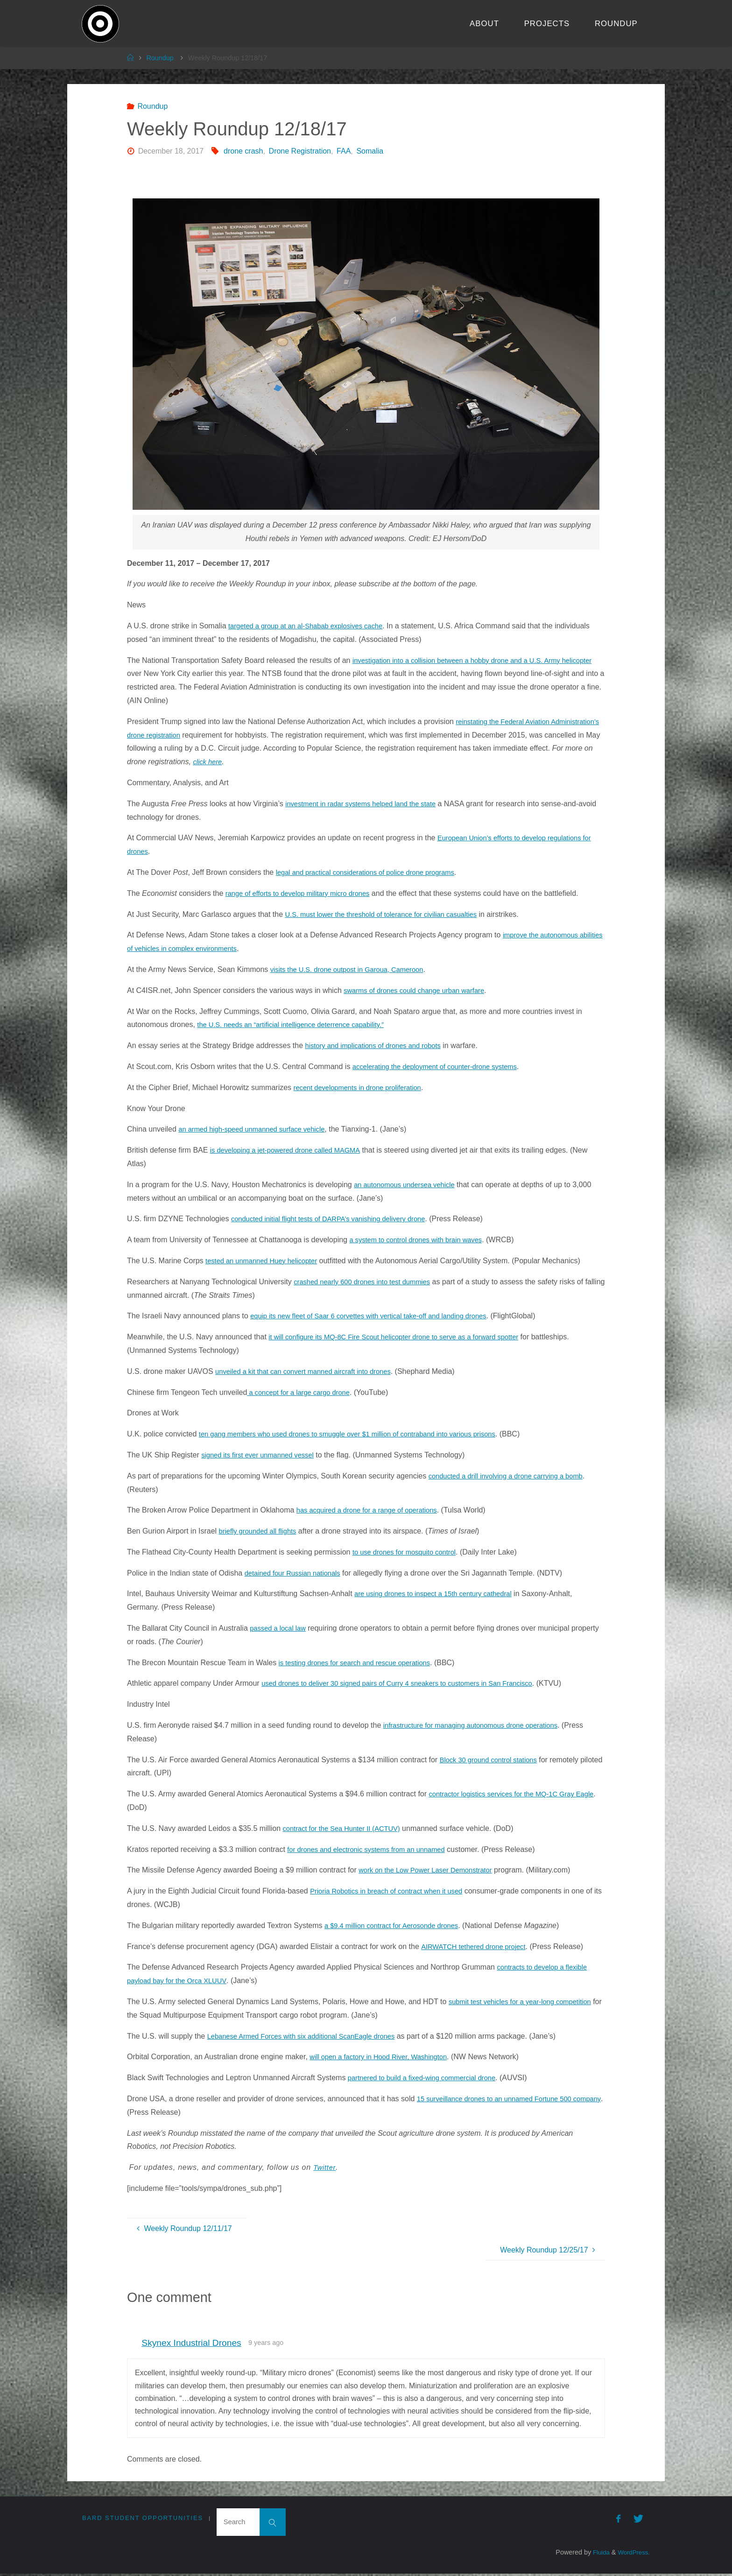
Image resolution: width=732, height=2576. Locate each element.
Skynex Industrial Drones (191, 2343)
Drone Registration (300, 151)
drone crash (243, 151)
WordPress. (632, 2554)
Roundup (159, 58)
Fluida (596, 2554)
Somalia (369, 151)
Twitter (325, 2167)
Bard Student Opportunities (142, 2518)
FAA (344, 151)
